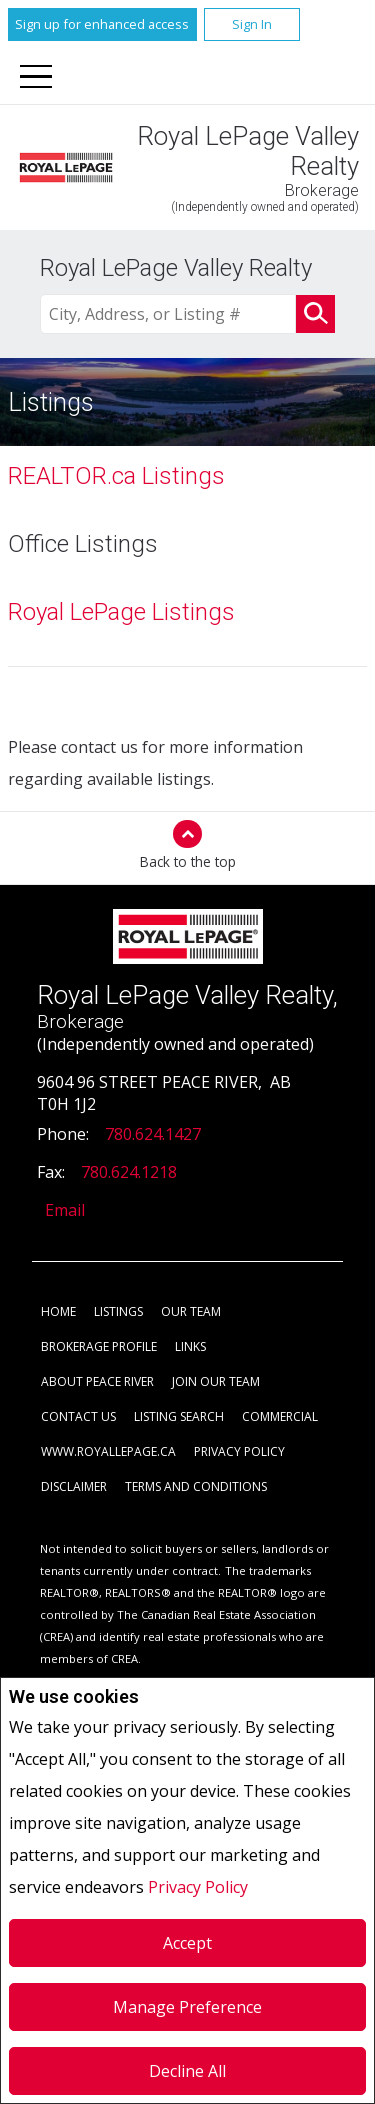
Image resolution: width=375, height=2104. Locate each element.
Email (65, 1210)
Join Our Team (216, 1381)
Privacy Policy (198, 1887)
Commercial (280, 1416)
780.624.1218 (129, 1172)
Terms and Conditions (196, 1486)
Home (58, 1311)
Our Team (191, 1311)
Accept (187, 1943)
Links (190, 1346)
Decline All (187, 2071)
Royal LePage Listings (121, 612)
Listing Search (179, 1416)
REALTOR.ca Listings (116, 476)
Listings (118, 1311)
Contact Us (78, 1416)
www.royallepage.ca (108, 1451)
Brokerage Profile (99, 1346)
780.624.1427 (153, 1134)
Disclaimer (74, 1486)
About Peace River (97, 1381)
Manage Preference (187, 2007)
